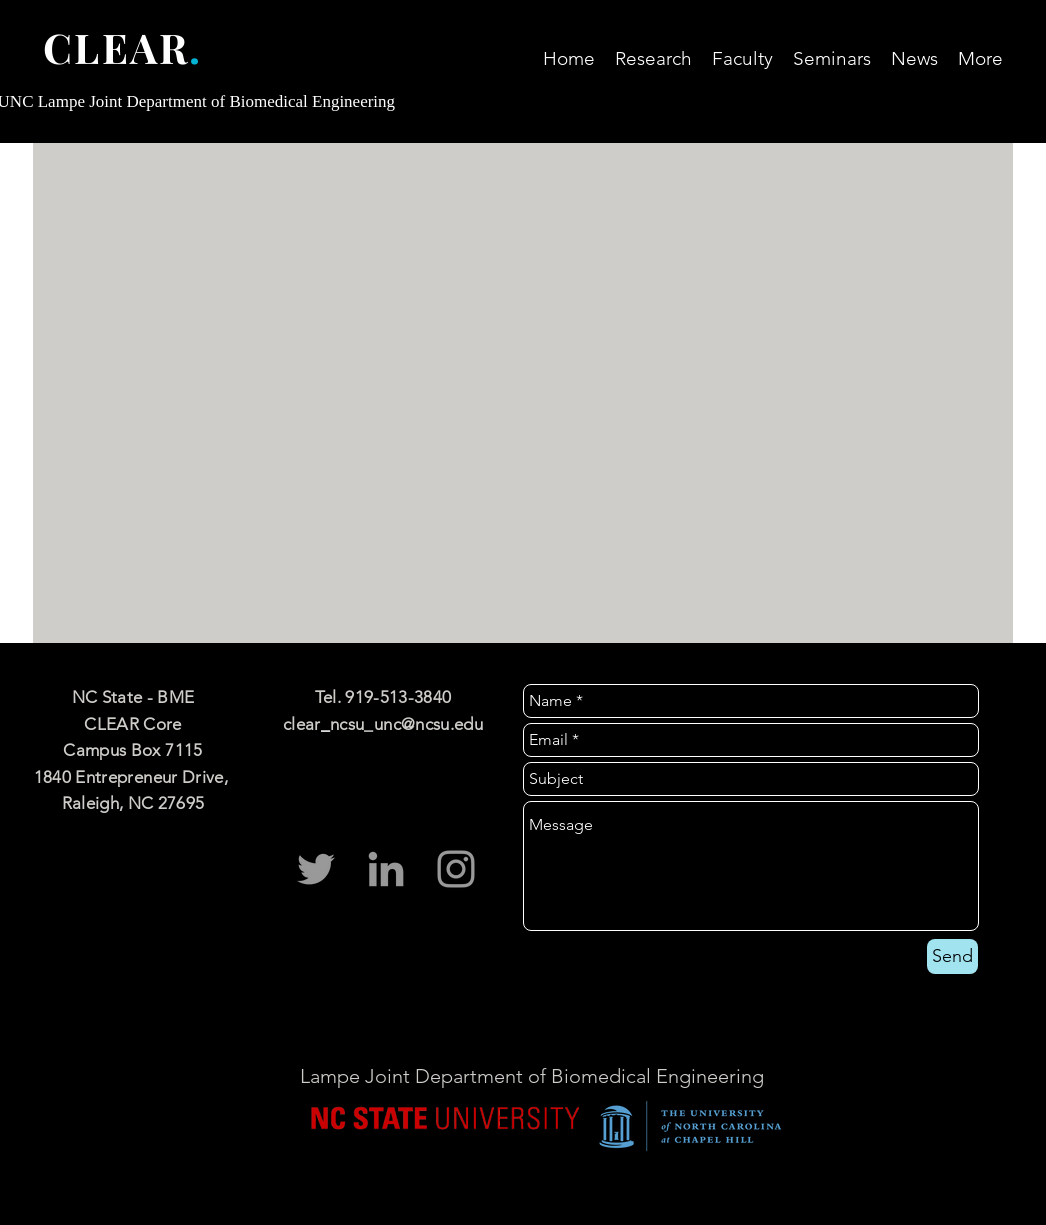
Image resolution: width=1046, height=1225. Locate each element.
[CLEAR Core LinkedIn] (386, 869)
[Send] (952, 956)
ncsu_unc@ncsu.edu (406, 724)
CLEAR (116, 47)
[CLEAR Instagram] (456, 869)
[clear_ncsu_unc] (316, 869)
